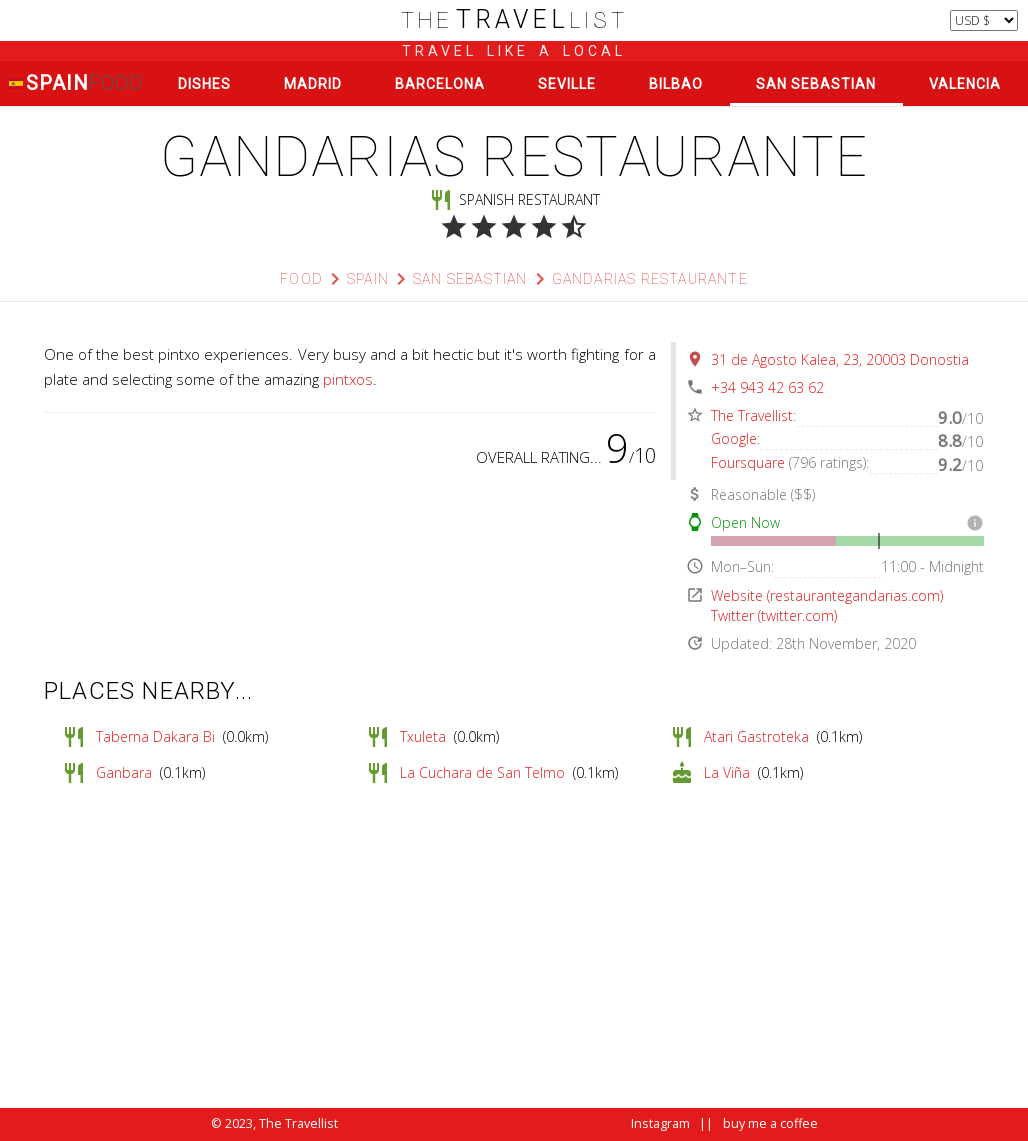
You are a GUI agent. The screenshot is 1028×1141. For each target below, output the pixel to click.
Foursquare (748, 462)
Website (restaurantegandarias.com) (827, 595)
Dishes (204, 84)
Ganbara (124, 772)
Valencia (965, 84)
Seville (567, 84)
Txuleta (423, 736)
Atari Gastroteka (756, 736)
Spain (75, 83)
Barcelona (440, 84)
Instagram (660, 1123)
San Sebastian (816, 84)
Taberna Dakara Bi (155, 736)
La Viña (727, 772)
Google (734, 438)
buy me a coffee (770, 1123)
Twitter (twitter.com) (774, 615)
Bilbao (676, 84)
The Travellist (752, 415)
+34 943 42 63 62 (767, 387)
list (514, 20)
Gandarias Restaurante (650, 279)
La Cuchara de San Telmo (482, 772)
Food (301, 279)
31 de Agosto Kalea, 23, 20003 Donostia (840, 359)
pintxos (348, 379)
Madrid (313, 84)
